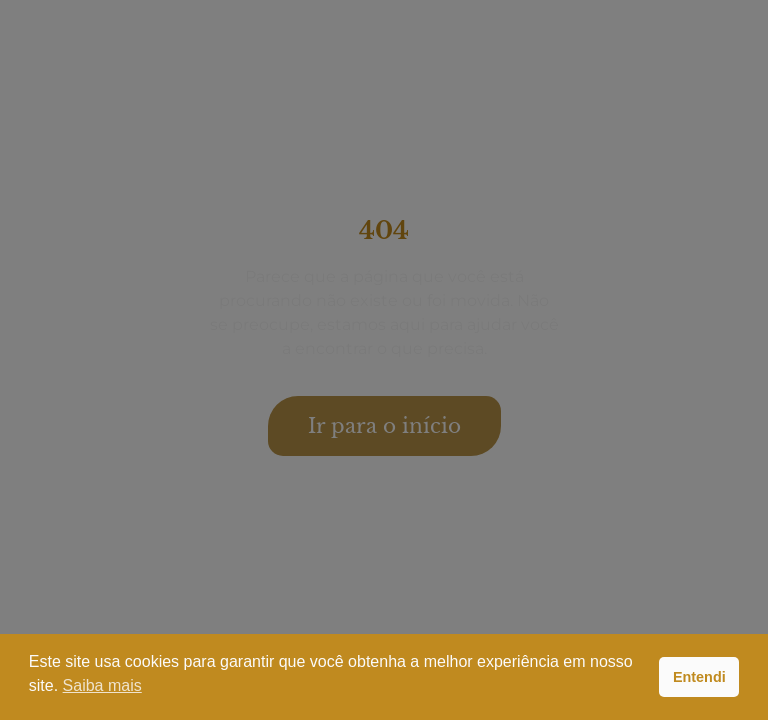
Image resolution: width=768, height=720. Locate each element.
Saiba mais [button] (102, 685)
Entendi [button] (699, 677)
